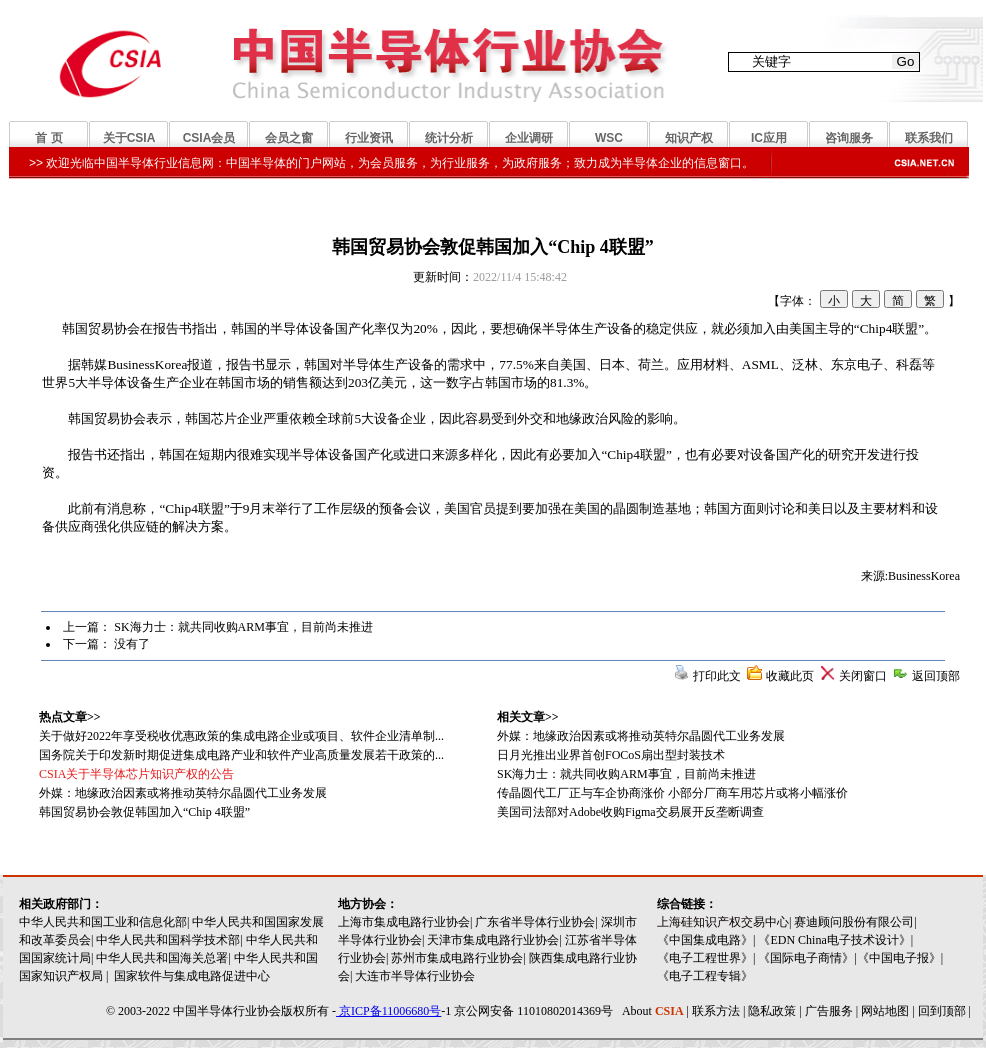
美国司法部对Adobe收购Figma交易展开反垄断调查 (630, 812)
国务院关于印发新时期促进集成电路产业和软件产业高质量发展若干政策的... (241, 755)
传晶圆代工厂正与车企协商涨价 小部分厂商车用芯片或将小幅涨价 (672, 793)
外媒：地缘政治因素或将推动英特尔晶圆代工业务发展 (641, 736)
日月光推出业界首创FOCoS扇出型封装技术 (611, 755)
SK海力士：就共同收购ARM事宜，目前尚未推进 (243, 627)
